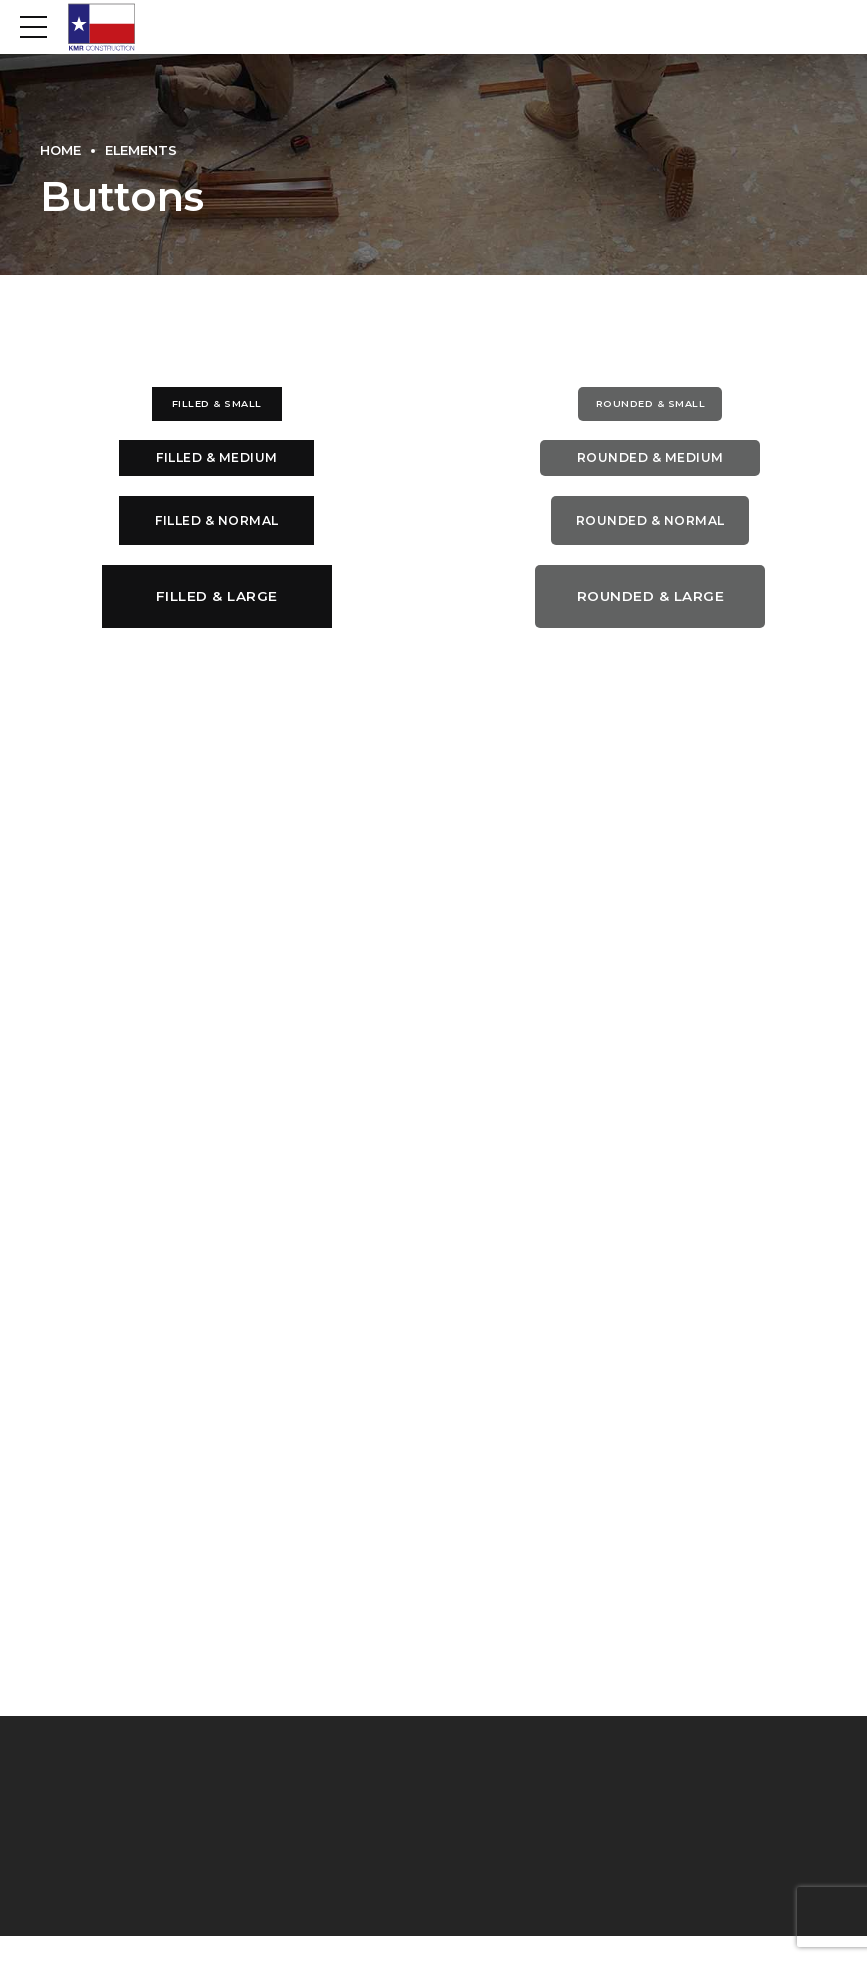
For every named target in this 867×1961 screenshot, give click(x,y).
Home (60, 150)
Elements (141, 150)
